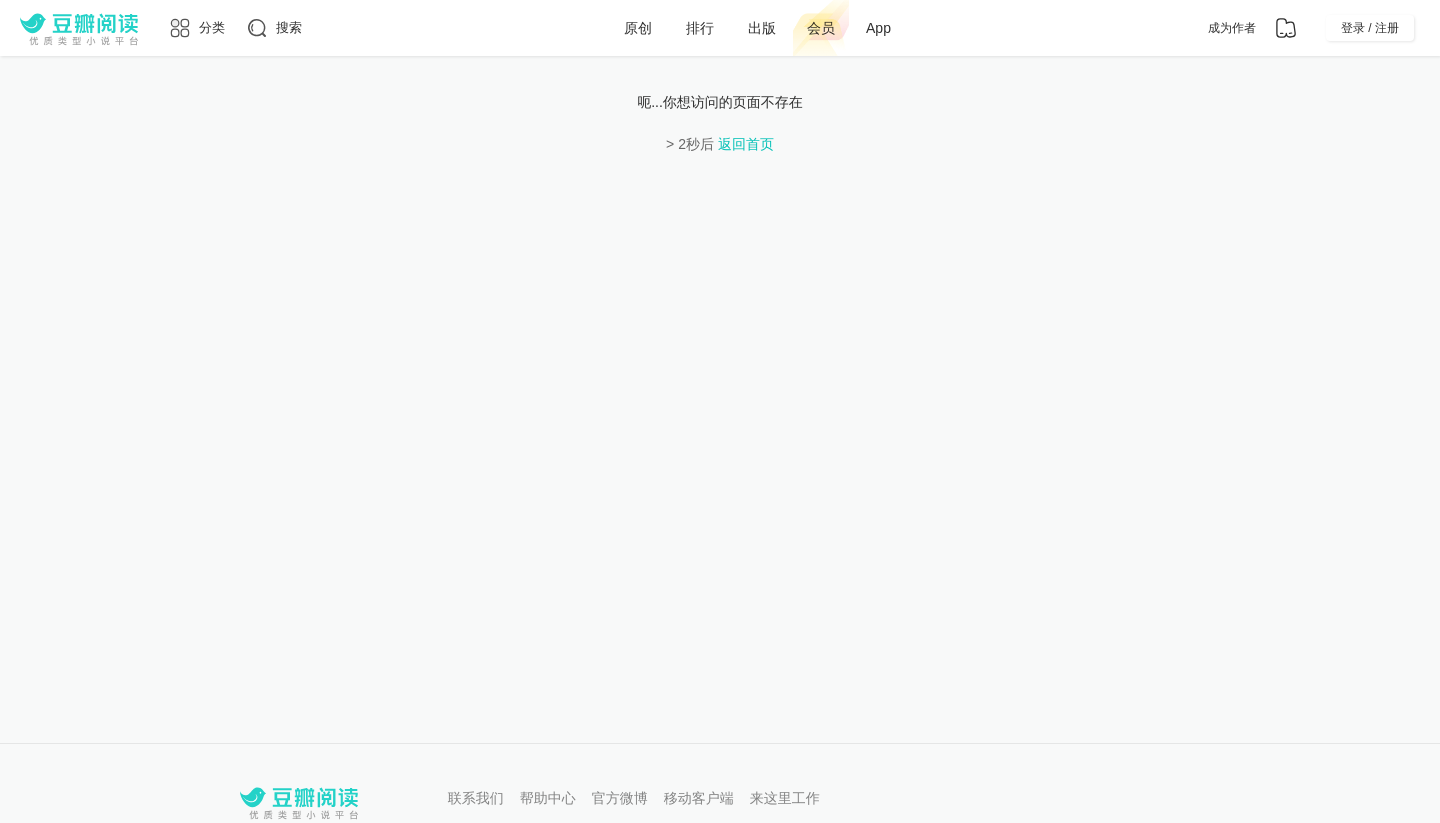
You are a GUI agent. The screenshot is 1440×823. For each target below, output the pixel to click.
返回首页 (746, 144)
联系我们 (476, 798)
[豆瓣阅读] (79, 28)
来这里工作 (785, 798)
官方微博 (620, 798)
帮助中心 (548, 798)
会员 (821, 28)
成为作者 (1232, 28)
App (878, 28)
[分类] (196, 28)
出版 (762, 28)
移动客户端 (699, 798)
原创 (638, 28)
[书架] (1286, 28)
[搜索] (273, 28)
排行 (700, 28)
